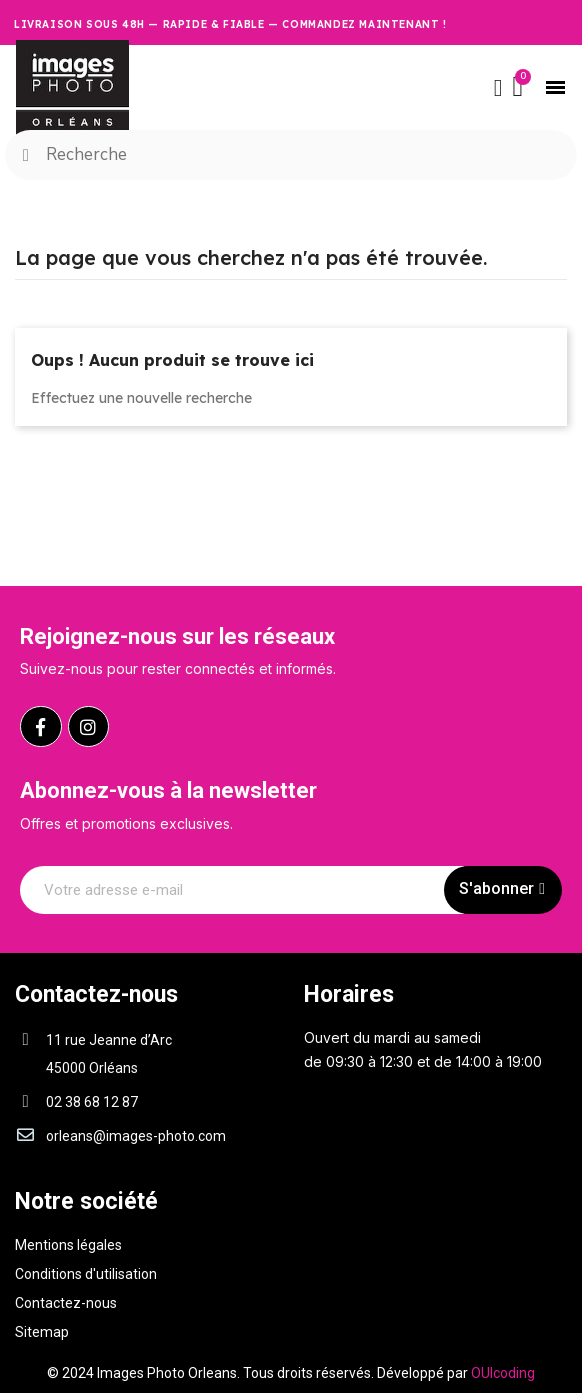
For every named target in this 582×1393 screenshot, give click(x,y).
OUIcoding (503, 1373)
